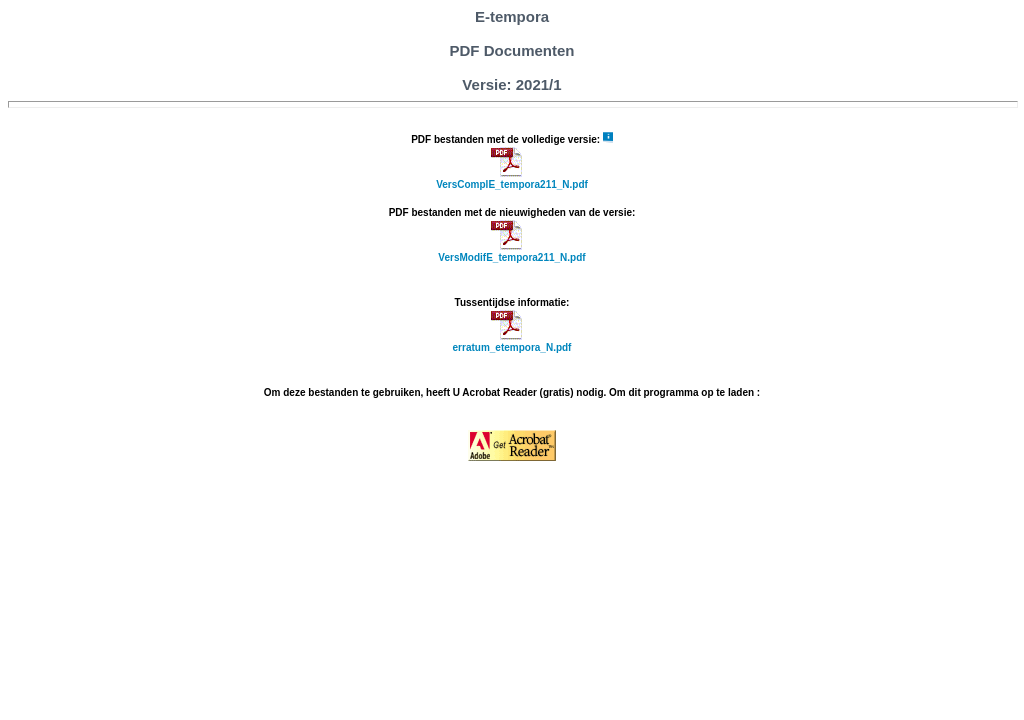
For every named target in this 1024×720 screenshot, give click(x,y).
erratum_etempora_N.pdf (512, 347)
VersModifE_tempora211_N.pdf (511, 257)
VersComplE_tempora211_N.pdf (512, 184)
